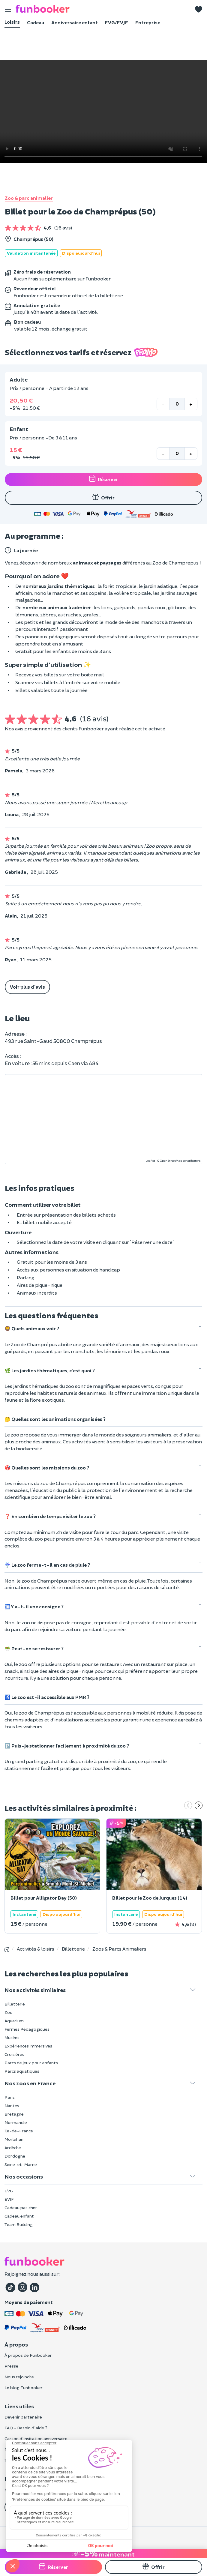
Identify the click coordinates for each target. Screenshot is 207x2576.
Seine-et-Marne (20, 2164)
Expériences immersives (28, 2045)
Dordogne (14, 2155)
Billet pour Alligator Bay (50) (43, 1898)
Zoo (8, 2012)
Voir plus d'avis (27, 987)
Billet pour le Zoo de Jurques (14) (149, 1898)
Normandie (15, 2122)
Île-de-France (18, 2130)
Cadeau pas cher (20, 2207)
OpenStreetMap (171, 1160)
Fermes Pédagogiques (27, 2029)
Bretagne (14, 2113)
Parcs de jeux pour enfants (31, 2062)
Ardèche (12, 2147)
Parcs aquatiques (21, 2071)
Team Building (18, 2224)
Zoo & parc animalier (29, 198)
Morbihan (13, 2139)
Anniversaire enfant (74, 22)
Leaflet (150, 1160)
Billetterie (14, 2003)
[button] (198, 9)
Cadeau (35, 22)
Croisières (14, 2054)
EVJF (9, 2199)
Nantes (11, 2105)
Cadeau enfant (19, 2215)
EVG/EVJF (116, 22)
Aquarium (14, 2020)
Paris (9, 2097)
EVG (8, 2190)
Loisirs (12, 22)
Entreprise (147, 22)
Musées (12, 2037)
